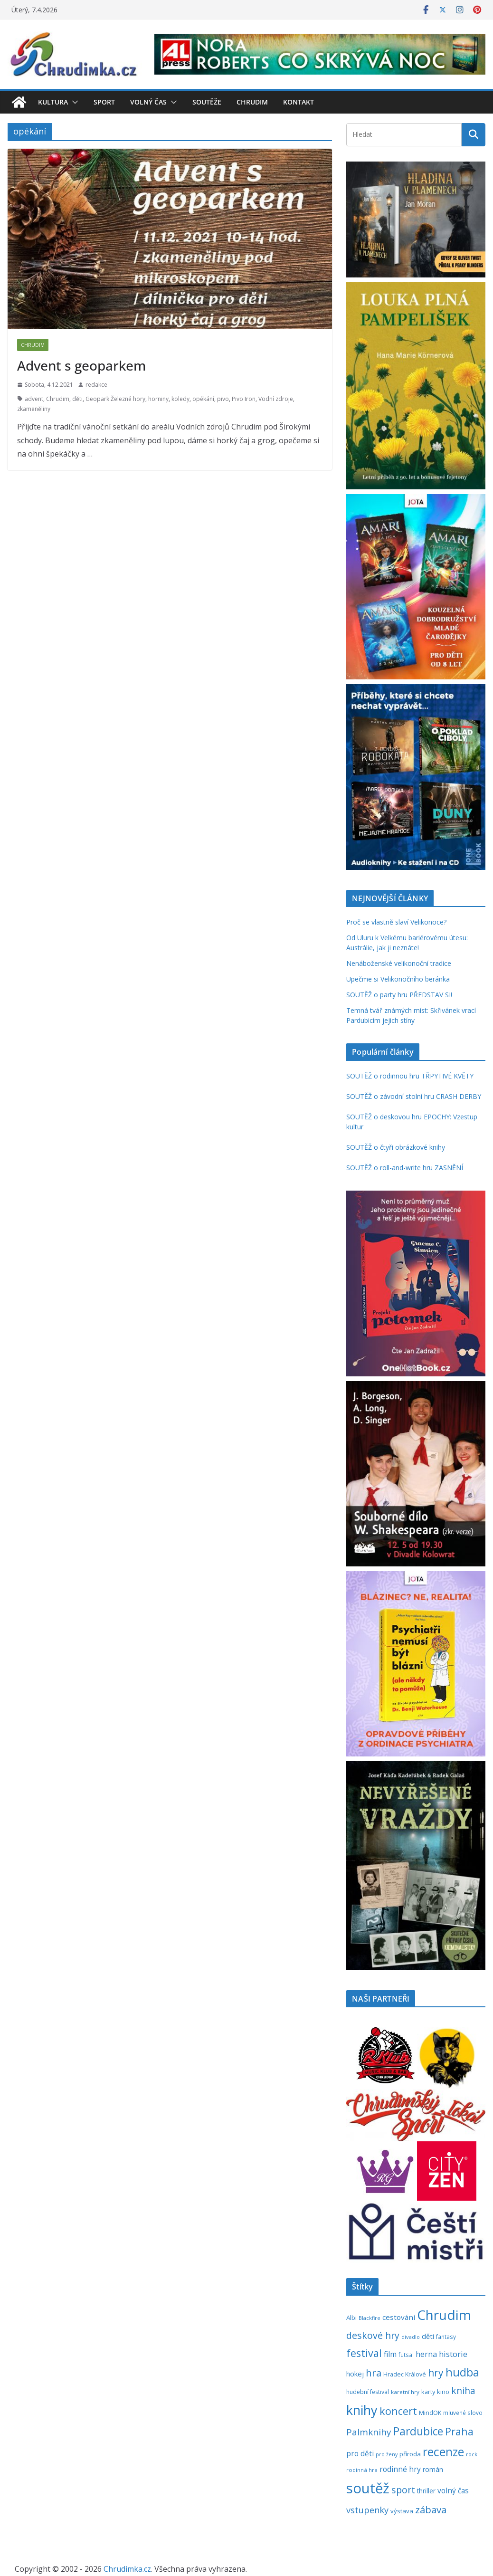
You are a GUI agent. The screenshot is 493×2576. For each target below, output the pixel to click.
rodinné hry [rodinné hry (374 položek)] (400, 2469)
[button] (73, 102)
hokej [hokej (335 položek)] (355, 2373)
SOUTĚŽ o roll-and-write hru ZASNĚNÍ (404, 1167)
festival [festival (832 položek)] (364, 2353)
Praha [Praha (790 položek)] (459, 2431)
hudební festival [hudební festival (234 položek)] (367, 2392)
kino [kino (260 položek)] (443, 2391)
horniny (158, 399)
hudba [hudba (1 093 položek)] (462, 2372)
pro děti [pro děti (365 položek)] (360, 2453)
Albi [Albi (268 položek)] (351, 2317)
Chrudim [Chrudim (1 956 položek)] (444, 2315)
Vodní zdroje (275, 399)
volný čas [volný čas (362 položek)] (453, 2490)
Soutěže (206, 101)
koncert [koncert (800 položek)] (398, 2411)
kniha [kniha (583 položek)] (463, 2391)
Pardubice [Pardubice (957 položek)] (418, 2431)
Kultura (53, 101)
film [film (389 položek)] (390, 2354)
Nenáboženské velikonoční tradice (398, 963)
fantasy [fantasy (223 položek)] (446, 2336)
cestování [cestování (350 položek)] (398, 2317)
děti (77, 399)
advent (34, 399)
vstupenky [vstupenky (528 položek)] (367, 2510)
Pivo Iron (244, 399)
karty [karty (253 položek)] (428, 2391)
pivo (223, 399)
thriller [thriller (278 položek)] (426, 2490)
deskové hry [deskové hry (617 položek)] (372, 2335)
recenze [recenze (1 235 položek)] (443, 2452)
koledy (180, 399)
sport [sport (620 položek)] (403, 2489)
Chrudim (252, 101)
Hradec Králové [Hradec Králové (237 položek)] (404, 2374)
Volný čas (148, 101)
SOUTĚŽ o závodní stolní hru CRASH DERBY (413, 1096)
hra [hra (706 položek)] (373, 2372)
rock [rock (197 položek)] (471, 2454)
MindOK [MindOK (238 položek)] (430, 2413)
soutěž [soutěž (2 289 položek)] (367, 2488)
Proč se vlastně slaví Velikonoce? (396, 921)
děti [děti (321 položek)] (428, 2336)
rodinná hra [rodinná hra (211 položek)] (362, 2469)
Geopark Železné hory (115, 399)
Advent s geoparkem (81, 365)
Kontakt (298, 101)
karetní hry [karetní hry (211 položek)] (405, 2391)
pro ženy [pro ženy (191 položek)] (387, 2454)
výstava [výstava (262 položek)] (401, 2511)
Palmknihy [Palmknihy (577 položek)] (368, 2432)
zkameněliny (33, 409)
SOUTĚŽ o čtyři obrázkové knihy (395, 1147)
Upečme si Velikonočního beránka (398, 978)
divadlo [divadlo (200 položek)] (410, 2336)
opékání (203, 399)
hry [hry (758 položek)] (436, 2372)
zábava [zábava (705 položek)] (430, 2509)
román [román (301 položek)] (433, 2469)
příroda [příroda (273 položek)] (410, 2454)
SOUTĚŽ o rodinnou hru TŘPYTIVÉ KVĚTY (410, 1075)
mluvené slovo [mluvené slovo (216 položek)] (463, 2412)
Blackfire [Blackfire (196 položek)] (369, 2317)
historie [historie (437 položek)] (453, 2353)
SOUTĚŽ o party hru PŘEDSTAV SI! (399, 994)
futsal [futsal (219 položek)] (406, 2354)
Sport (104, 101)
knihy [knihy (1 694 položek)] (362, 2410)
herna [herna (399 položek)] (426, 2354)
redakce (96, 385)
